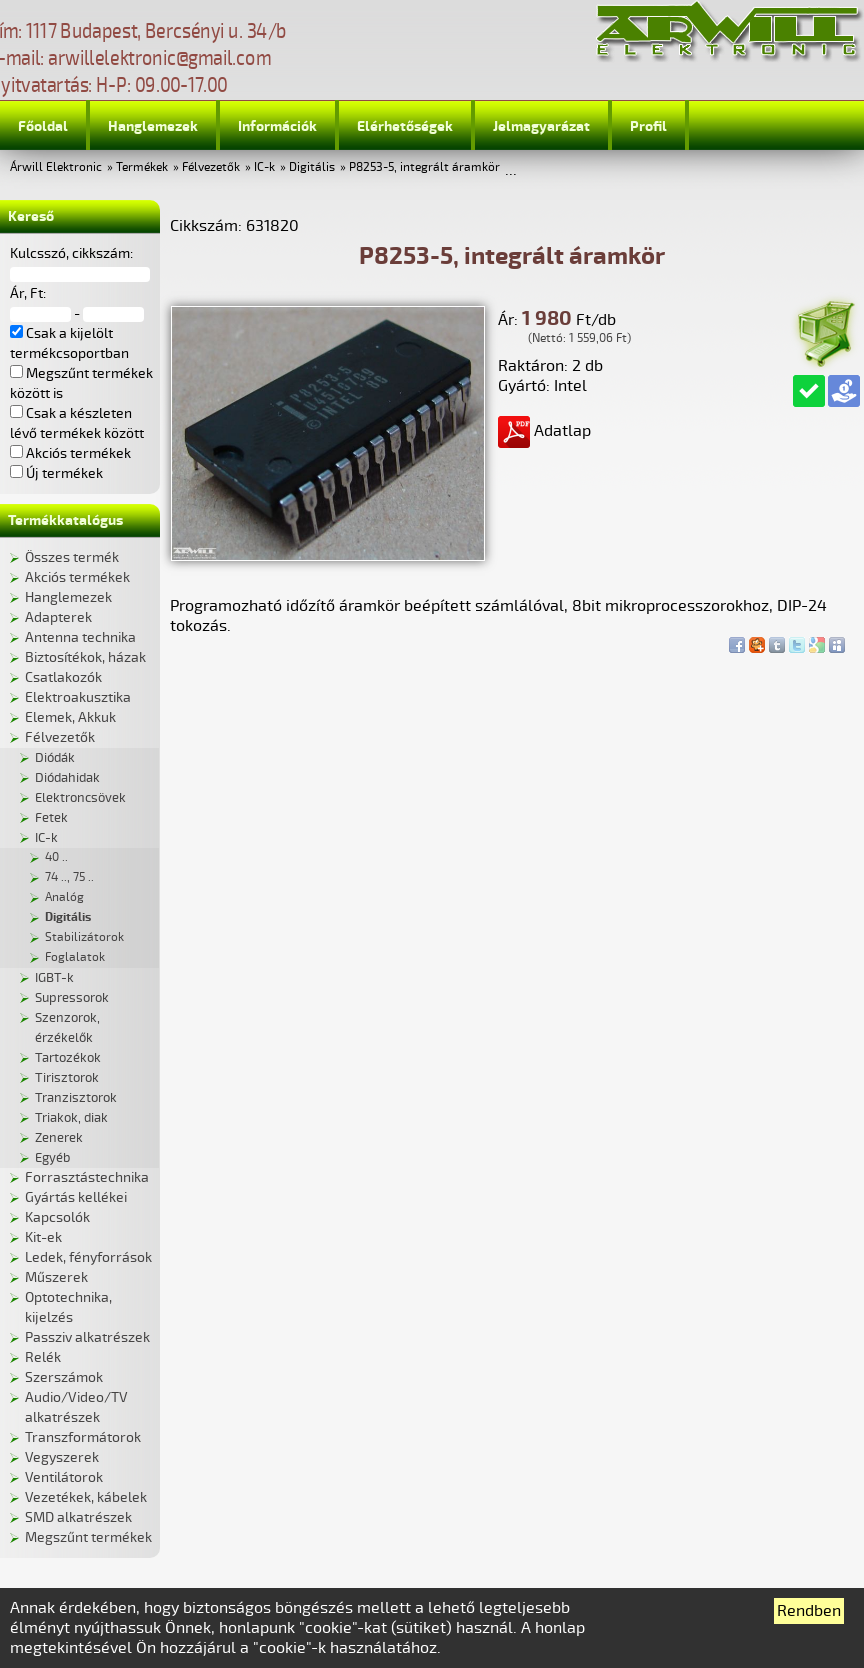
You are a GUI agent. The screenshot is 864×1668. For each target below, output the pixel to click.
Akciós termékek (77, 577)
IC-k (264, 167)
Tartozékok (68, 1058)
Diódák (55, 758)
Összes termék (72, 557)
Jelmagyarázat (541, 126)
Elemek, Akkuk (70, 717)
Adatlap (544, 431)
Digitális (312, 167)
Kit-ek (43, 1237)
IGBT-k (54, 978)
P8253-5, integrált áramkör (424, 167)
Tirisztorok (67, 1078)
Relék (43, 1357)
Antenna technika (80, 637)
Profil (648, 126)
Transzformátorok (83, 1437)
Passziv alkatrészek (87, 1337)
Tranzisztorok (76, 1098)
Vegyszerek (62, 1457)
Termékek (142, 167)
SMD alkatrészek (78, 1517)
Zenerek (59, 1138)
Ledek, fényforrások (88, 1257)
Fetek (51, 818)
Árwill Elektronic (56, 167)
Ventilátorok (64, 1477)
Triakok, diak (71, 1118)
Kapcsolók (57, 1217)
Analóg (64, 897)
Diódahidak (67, 778)
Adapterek (58, 617)
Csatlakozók (63, 677)
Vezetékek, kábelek (86, 1497)
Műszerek (56, 1277)
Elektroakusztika (78, 697)
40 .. (56, 857)
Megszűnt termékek (88, 1537)
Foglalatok (75, 957)
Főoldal (43, 126)
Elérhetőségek (405, 126)
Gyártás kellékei (76, 1197)
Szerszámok (64, 1377)
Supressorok (72, 998)
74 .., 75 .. (69, 877)
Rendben (809, 1611)
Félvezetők (211, 167)
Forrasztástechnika (87, 1177)
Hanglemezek (153, 126)
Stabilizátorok (84, 937)
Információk (277, 126)
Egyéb (52, 1158)
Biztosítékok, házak (85, 657)
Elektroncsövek (80, 798)
